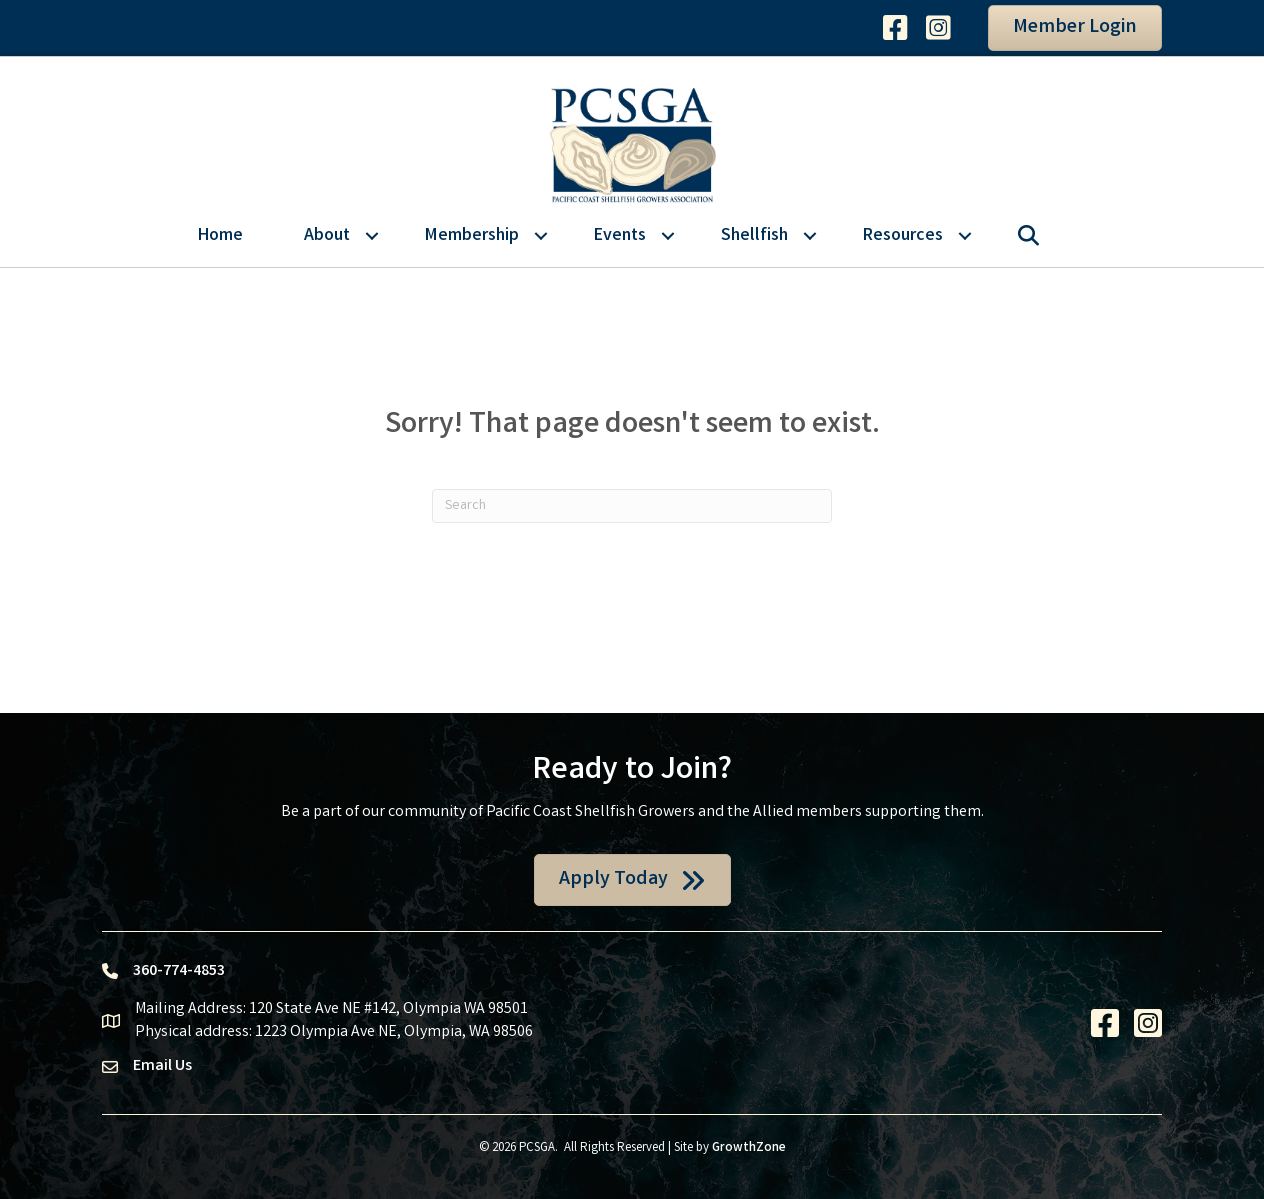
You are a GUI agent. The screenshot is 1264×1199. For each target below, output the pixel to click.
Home (220, 236)
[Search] (632, 506)
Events (620, 236)
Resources (903, 236)
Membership (472, 236)
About (327, 236)
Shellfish (754, 236)
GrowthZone (749, 1148)
